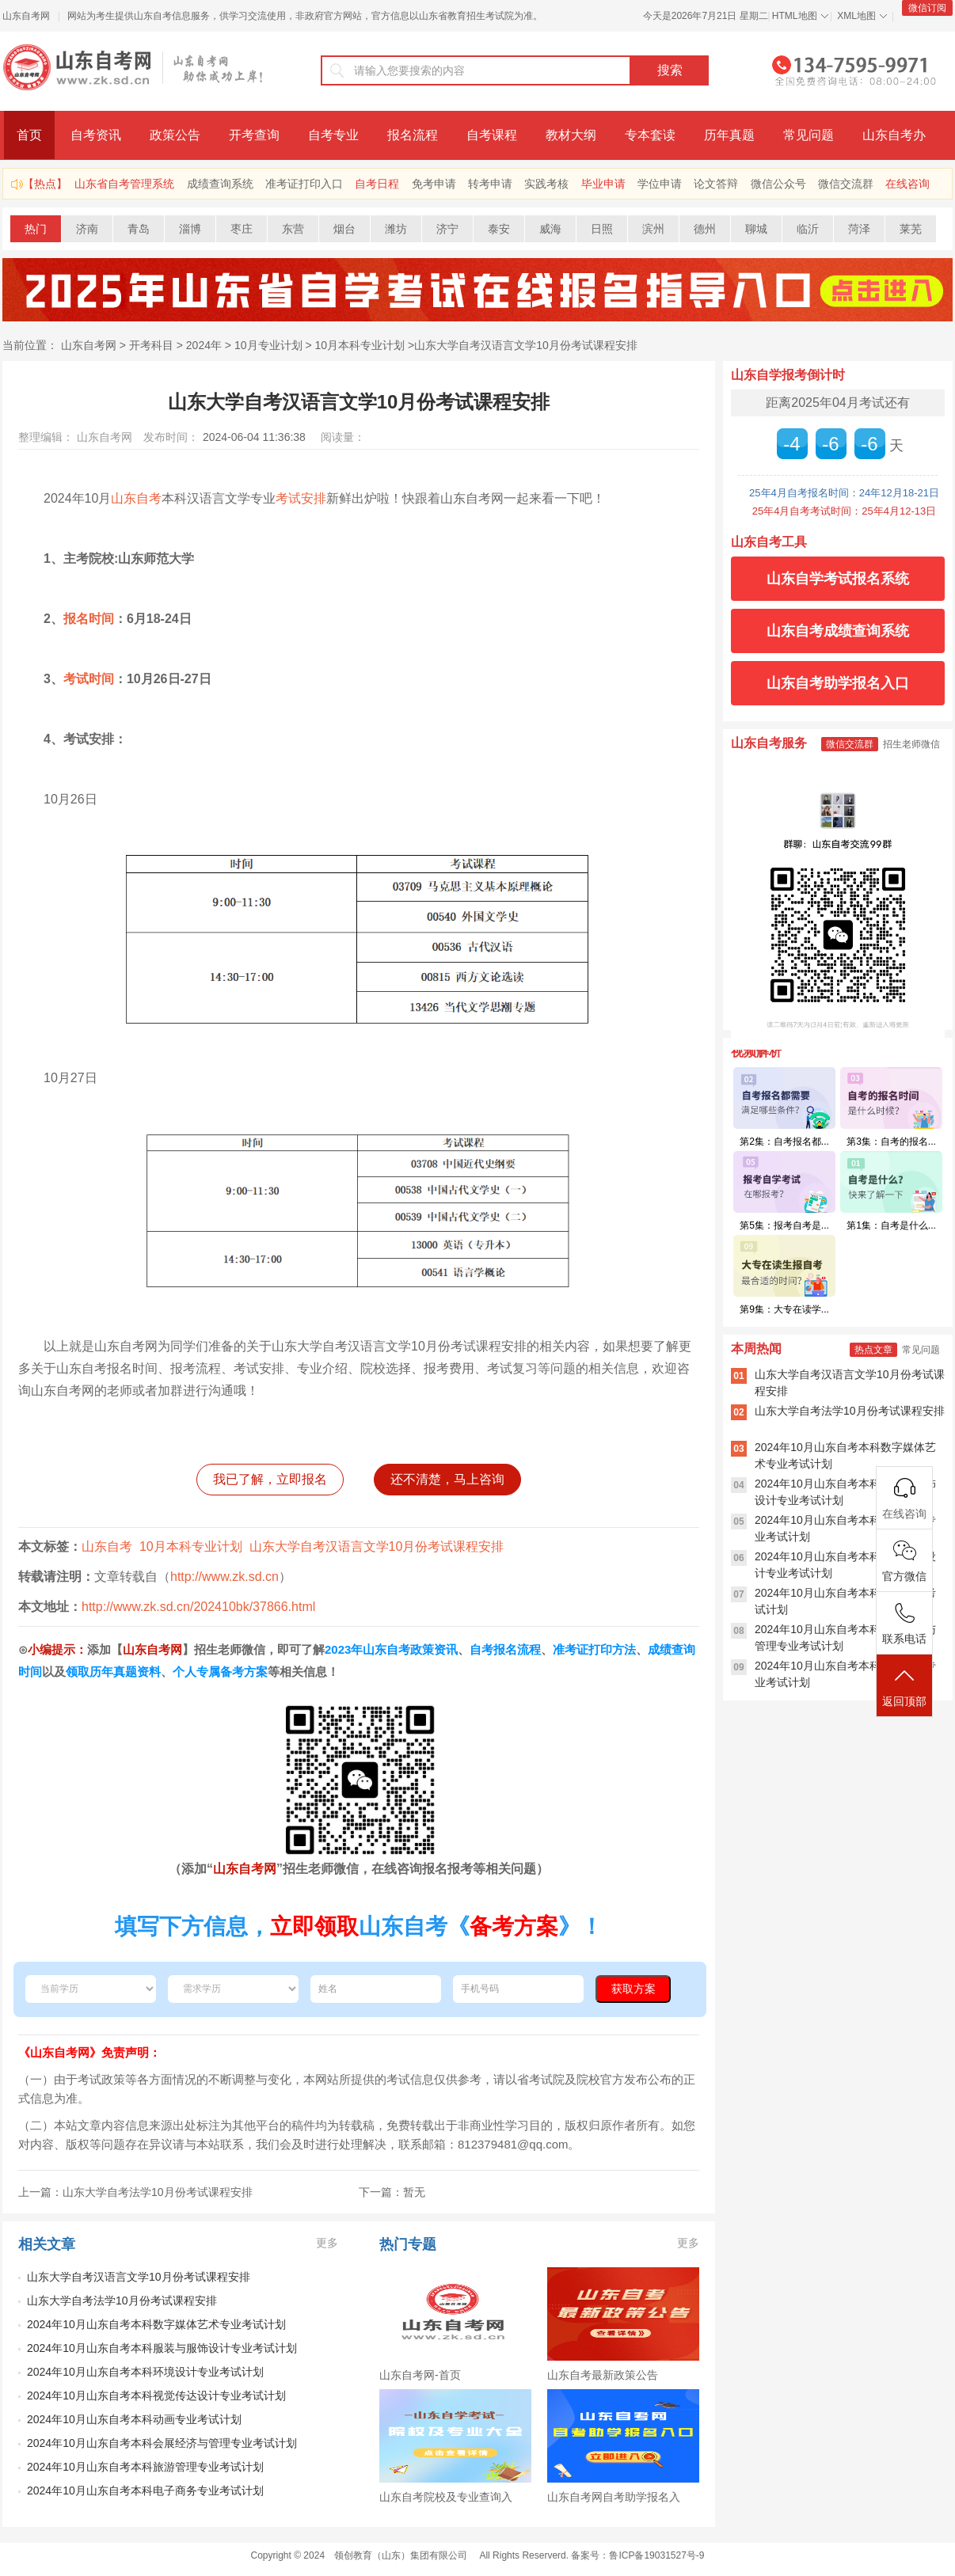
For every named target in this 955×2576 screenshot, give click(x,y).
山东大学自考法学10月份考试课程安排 (122, 2300)
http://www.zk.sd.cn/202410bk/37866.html (198, 1606)
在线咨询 (907, 183)
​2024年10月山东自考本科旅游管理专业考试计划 (145, 2466)
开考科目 (151, 345)
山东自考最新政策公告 (602, 2375)
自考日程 (377, 183)
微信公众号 (778, 183)
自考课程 (491, 135)
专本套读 (650, 135)
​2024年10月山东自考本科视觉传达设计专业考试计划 (156, 2395)
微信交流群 (845, 183)
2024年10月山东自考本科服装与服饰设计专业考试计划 (162, 2348)
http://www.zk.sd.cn (224, 1576)
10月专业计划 (268, 345)
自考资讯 (95, 135)
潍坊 (396, 228)
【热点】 (45, 183)
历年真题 (729, 135)
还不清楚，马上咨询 (447, 1479)
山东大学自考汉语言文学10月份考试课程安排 (525, 345)
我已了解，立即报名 (270, 1479)
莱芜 (911, 228)
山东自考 (136, 498)
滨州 (653, 228)
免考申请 (434, 183)
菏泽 (859, 228)
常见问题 (808, 135)
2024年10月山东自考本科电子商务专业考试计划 (145, 2490)
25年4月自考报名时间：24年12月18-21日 (844, 493)
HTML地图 (794, 15)
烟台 (344, 228)
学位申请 (659, 183)
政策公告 (175, 135)
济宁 (447, 228)
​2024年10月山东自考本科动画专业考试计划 (134, 2419)
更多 (327, 2242)
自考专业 (333, 135)
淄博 (190, 228)
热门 (36, 228)
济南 (87, 228)
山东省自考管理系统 (124, 183)
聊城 (756, 228)
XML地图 (856, 15)
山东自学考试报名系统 (838, 579)
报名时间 (88, 618)
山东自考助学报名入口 (838, 683)
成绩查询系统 (220, 183)
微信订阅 (927, 7)
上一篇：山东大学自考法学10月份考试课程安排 (135, 2192)
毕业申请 (603, 183)
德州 (705, 228)
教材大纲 (571, 135)
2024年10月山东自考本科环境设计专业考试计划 (145, 2371)
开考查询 (254, 135)
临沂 (808, 228)
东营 (293, 228)
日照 (602, 228)
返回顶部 (904, 1687)
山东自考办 (894, 135)
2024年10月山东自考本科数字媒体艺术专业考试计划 (156, 2324)
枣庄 (241, 228)
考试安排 (301, 498)
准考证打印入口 (304, 183)
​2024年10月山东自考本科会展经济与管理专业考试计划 (162, 2443)
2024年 (204, 345)
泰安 (499, 228)
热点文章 (873, 1349)
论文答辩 (716, 183)
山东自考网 (26, 15)
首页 (29, 135)
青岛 (138, 228)
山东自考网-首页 (420, 2375)
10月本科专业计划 (360, 345)
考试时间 (88, 679)
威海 (550, 228)
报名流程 (412, 135)
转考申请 (490, 183)
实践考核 (546, 183)
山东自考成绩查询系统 (838, 631)
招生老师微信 (911, 744)
